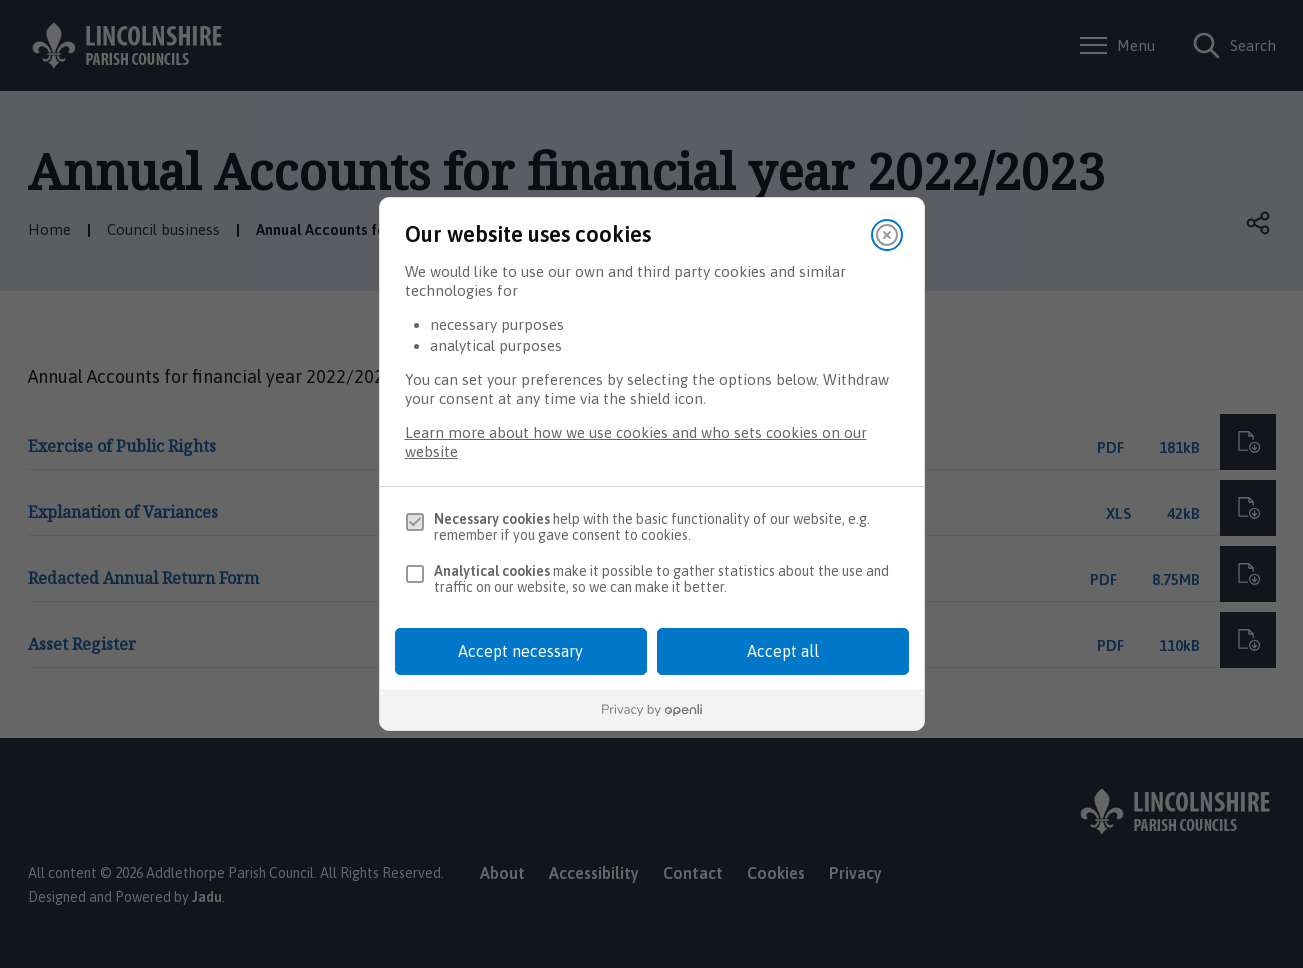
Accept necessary (520, 651)
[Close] (887, 235)
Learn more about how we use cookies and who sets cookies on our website (636, 442)
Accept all (783, 651)
